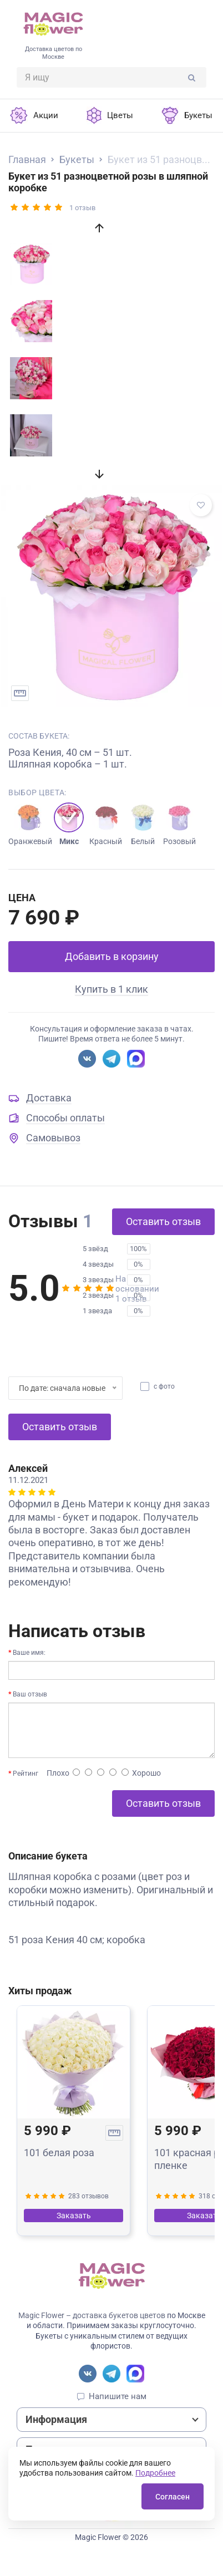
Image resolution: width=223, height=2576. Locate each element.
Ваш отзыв (30, 1694)
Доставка (49, 1098)
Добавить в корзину (112, 956)
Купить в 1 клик (111, 989)
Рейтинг (25, 1773)
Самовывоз (53, 1138)
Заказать (74, 2215)
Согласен (172, 2496)
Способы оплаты (65, 1118)
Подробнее (155, 2472)
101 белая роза (59, 2152)
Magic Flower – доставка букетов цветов (91, 2315)
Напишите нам (117, 2396)
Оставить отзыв (163, 1221)
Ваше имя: (29, 1653)
